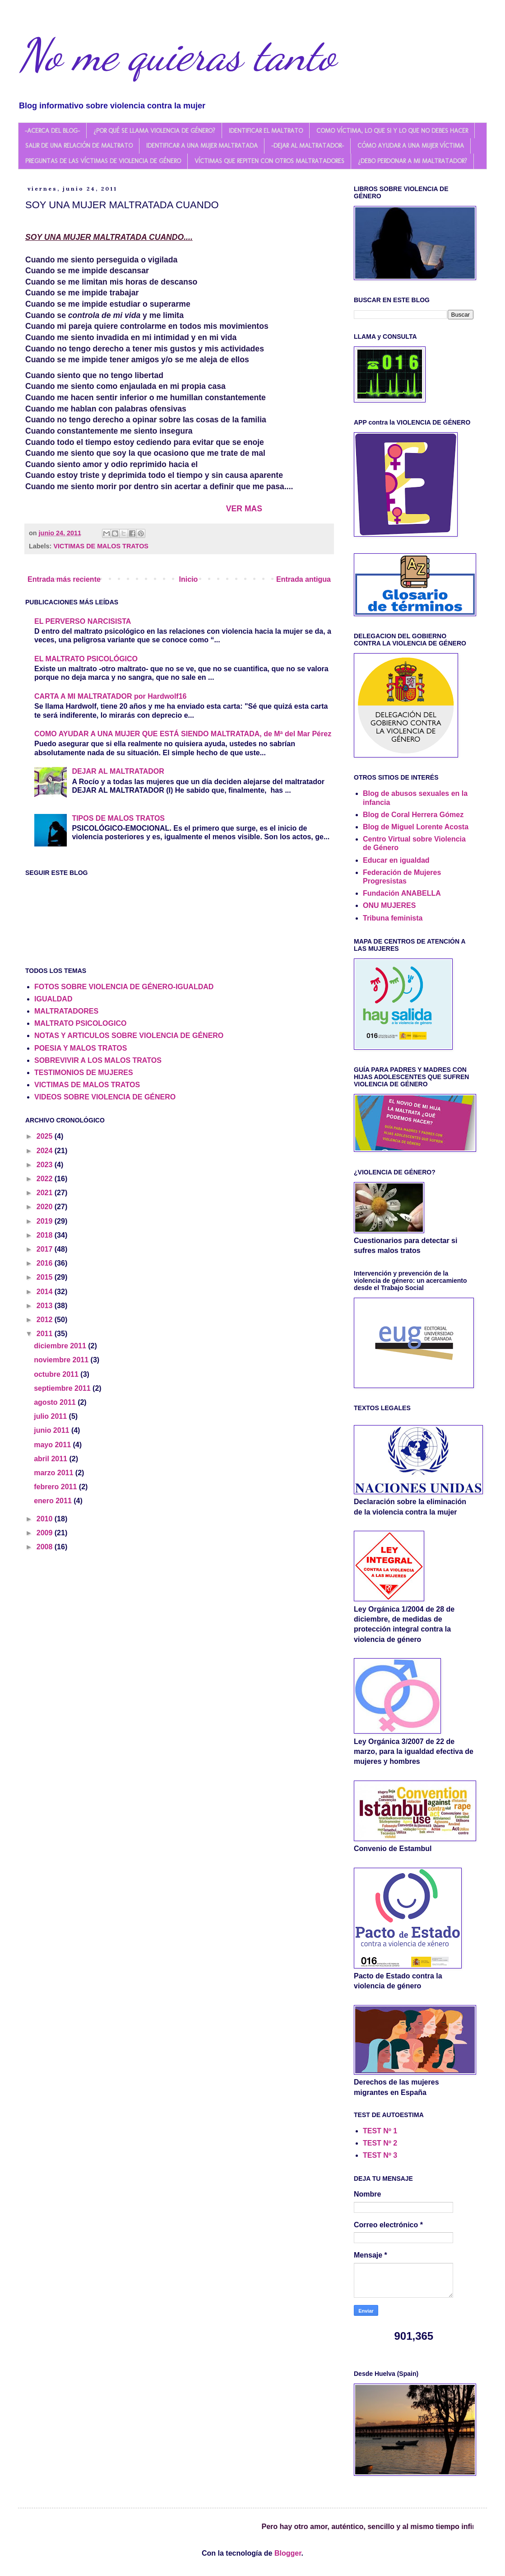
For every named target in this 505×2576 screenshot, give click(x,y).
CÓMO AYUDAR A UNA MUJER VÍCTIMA (410, 146)
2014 (46, 1291)
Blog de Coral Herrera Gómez (413, 814)
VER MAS (244, 508)
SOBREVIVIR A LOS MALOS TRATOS (98, 1060)
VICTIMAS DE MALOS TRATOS (100, 546)
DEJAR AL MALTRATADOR (118, 771)
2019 (46, 1221)
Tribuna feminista (392, 918)
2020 (46, 1207)
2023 (46, 1165)
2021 (46, 1193)
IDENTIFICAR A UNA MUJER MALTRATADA (202, 146)
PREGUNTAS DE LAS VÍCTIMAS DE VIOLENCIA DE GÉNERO (103, 161)
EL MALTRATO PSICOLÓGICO (86, 659)
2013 (46, 1305)
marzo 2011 (54, 1473)
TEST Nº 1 (380, 2131)
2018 (46, 1235)
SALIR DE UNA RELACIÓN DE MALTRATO (79, 146)
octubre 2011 (57, 1374)
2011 (46, 1333)
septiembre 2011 (63, 1388)
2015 (46, 1277)
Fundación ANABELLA (402, 893)
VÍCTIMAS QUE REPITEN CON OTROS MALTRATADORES (269, 161)
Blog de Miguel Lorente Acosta (415, 827)
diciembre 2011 (61, 1346)
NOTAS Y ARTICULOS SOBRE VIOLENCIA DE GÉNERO (128, 1035)
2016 (46, 1263)
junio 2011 (52, 1430)
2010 (46, 1519)
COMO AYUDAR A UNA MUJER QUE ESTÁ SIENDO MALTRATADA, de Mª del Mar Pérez (182, 734)
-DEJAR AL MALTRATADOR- (307, 146)
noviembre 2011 (62, 1360)
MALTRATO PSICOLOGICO (80, 1023)
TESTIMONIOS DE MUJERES (83, 1072)
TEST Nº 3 (380, 2155)
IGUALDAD (53, 999)
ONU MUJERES (389, 905)
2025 (46, 1136)
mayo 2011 (53, 1445)
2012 (46, 1319)
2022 (46, 1179)
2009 (46, 1533)
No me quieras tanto (176, 55)
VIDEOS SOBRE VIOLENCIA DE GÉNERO (105, 1097)
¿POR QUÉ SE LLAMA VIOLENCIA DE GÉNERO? (154, 131)
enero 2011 (54, 1501)
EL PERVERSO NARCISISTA (82, 621)
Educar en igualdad (396, 860)
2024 (46, 1151)
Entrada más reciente (64, 579)
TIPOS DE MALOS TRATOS (118, 818)
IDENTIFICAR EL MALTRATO (266, 131)
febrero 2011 (56, 1487)
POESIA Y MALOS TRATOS (80, 1048)
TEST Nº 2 (380, 2143)
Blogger (287, 2553)
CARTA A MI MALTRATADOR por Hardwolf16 (110, 696)
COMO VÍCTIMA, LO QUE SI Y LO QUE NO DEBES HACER (392, 131)
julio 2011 (51, 1416)
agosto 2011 (56, 1402)
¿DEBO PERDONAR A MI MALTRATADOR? (412, 161)
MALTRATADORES (66, 1011)
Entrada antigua (303, 579)
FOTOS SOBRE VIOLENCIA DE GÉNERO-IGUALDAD (123, 987)
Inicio (188, 579)
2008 (46, 1547)
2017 (46, 1249)
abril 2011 (51, 1459)
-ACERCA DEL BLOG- (52, 131)
